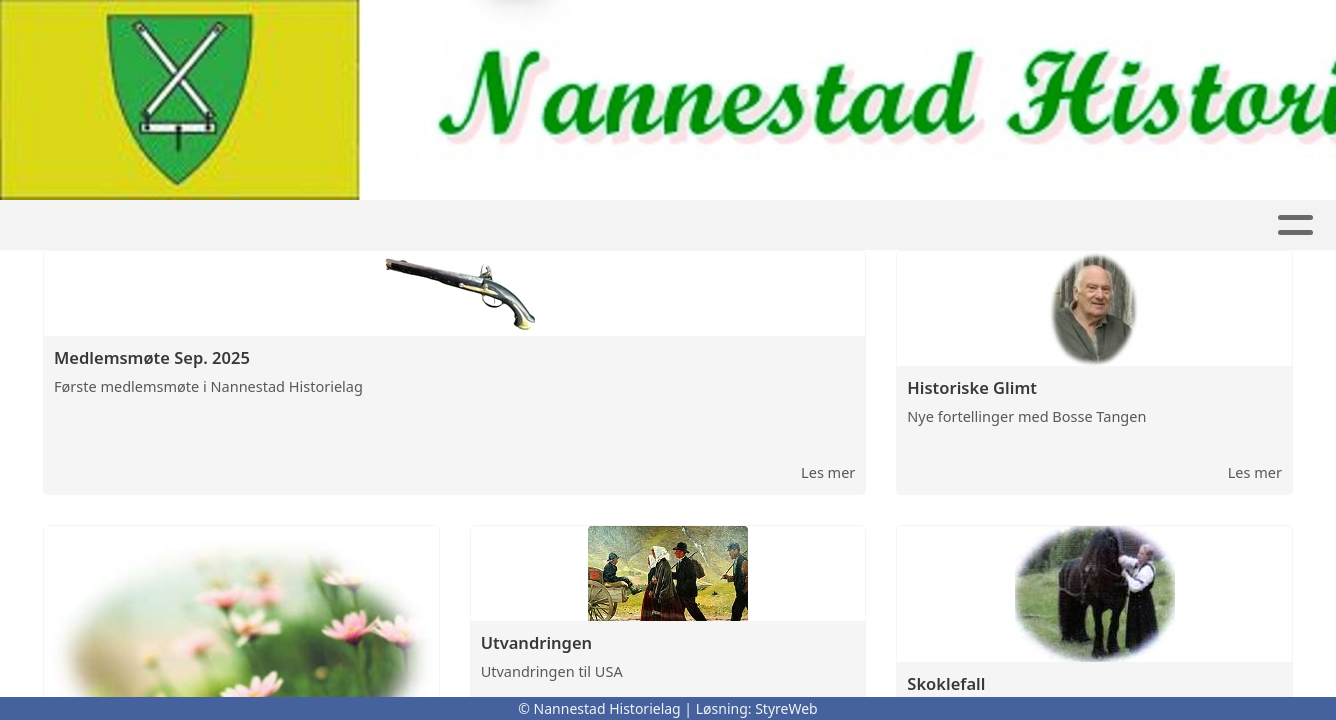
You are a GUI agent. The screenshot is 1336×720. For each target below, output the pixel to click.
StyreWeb (786, 708)
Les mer (828, 472)
